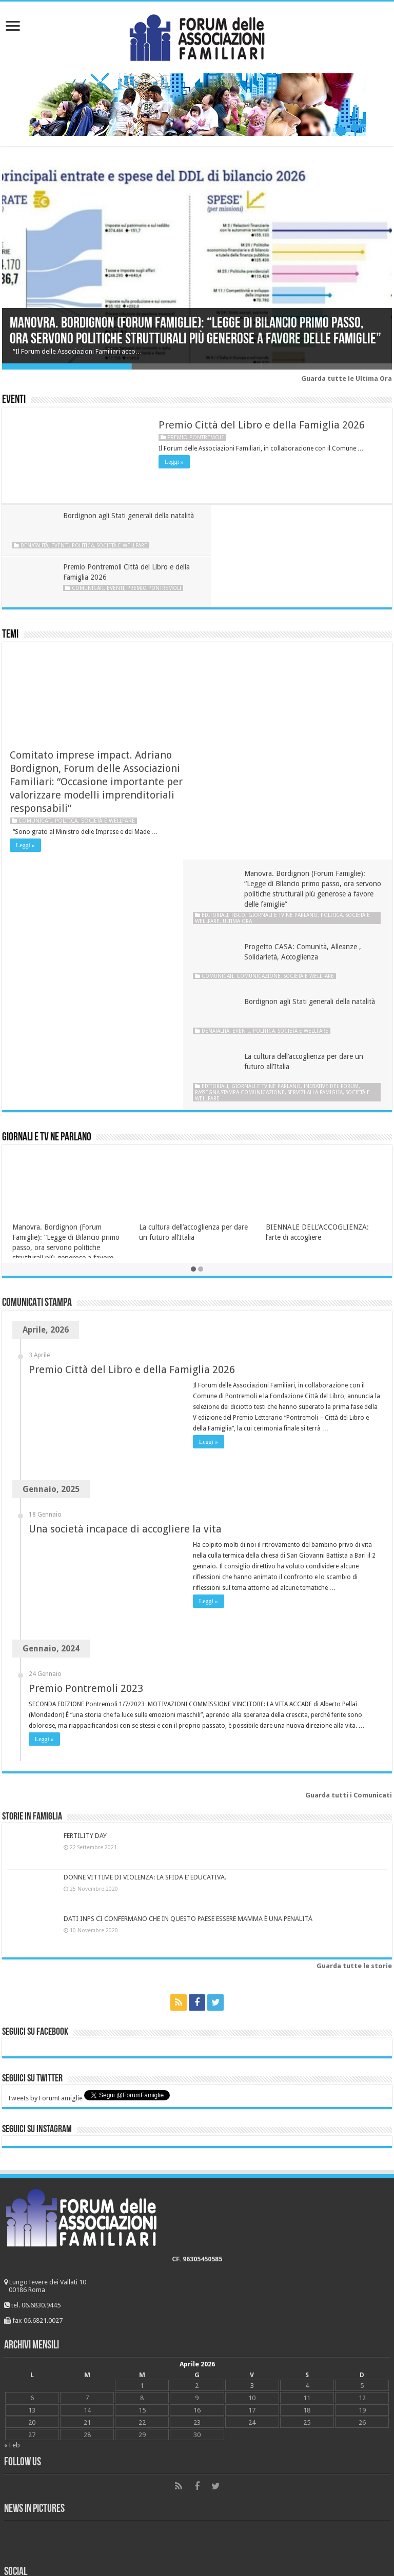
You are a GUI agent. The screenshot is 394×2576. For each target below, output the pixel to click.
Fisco (254, 647)
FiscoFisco (23, 2424)
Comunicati (283, 537)
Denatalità (35, 545)
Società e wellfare (122, 545)
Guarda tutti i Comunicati (348, 1531)
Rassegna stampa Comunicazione (256, 827)
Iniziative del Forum (347, 821)
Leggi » (174, 461)
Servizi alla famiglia (331, 827)
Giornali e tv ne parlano (298, 647)
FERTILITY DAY (85, 1571)
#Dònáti (20, 2504)
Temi (10, 583)
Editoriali (231, 647)
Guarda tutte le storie (354, 1702)
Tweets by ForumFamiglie (45, 1833)
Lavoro (18, 2440)
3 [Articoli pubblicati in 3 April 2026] (252, 2121)
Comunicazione (274, 709)
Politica (83, 545)
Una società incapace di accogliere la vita (125, 1264)
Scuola (17, 2488)
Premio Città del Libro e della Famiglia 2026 (262, 425)
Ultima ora (278, 653)
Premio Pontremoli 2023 (86, 1424)
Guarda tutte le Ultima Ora (346, 378)
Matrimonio (26, 2409)
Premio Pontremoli (195, 437)
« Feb (12, 2180)
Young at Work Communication (217, 2538)
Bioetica (19, 2377)
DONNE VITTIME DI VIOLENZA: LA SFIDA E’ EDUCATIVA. (145, 1613)
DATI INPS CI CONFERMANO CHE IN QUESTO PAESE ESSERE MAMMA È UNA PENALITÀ (188, 1655)
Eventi (14, 400)
